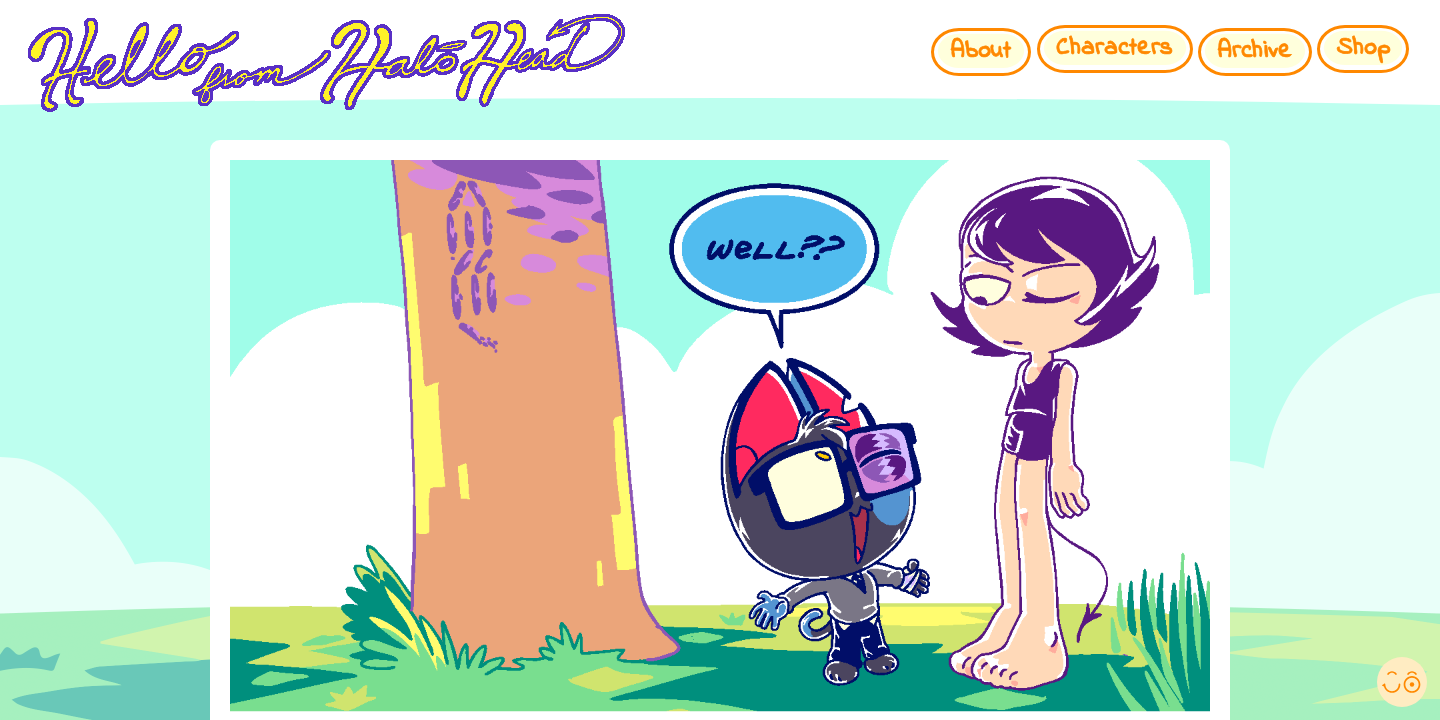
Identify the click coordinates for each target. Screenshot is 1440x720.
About (981, 51)
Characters (1114, 48)
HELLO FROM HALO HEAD (604, 63)
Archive (1255, 51)
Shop (1363, 48)
